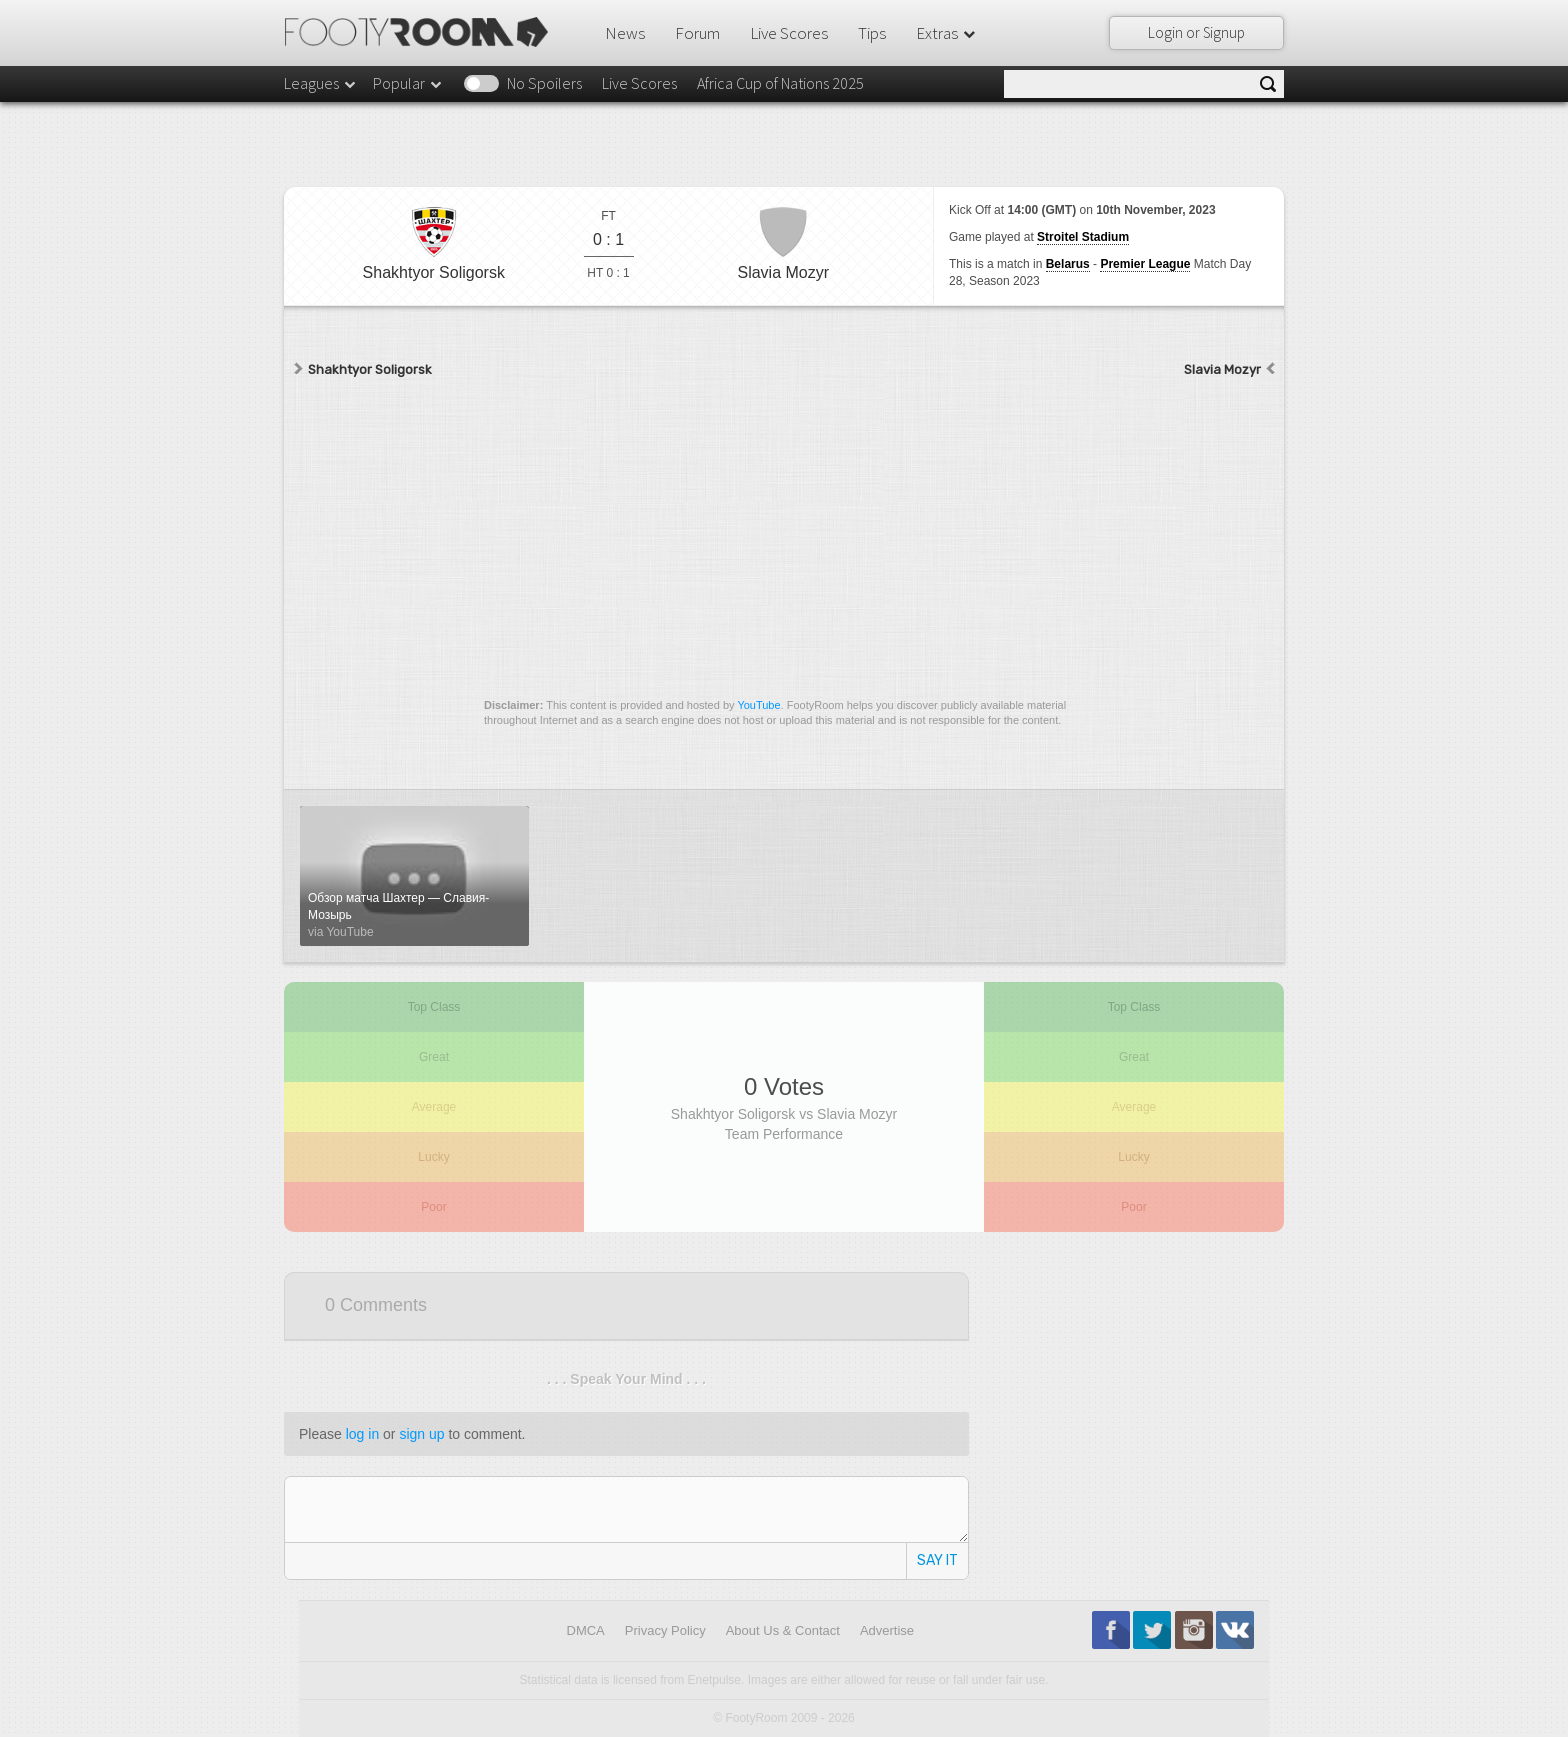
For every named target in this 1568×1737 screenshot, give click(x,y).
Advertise (887, 1630)
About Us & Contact (783, 1630)
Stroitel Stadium (1083, 237)
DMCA (586, 1630)
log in (362, 1434)
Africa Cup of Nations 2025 (780, 83)
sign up (421, 1434)
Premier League (1145, 264)
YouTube (758, 705)
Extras (947, 33)
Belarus (1068, 264)
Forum (697, 33)
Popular (408, 83)
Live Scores (789, 33)
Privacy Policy (665, 1630)
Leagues (321, 83)
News (625, 33)
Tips (872, 33)
